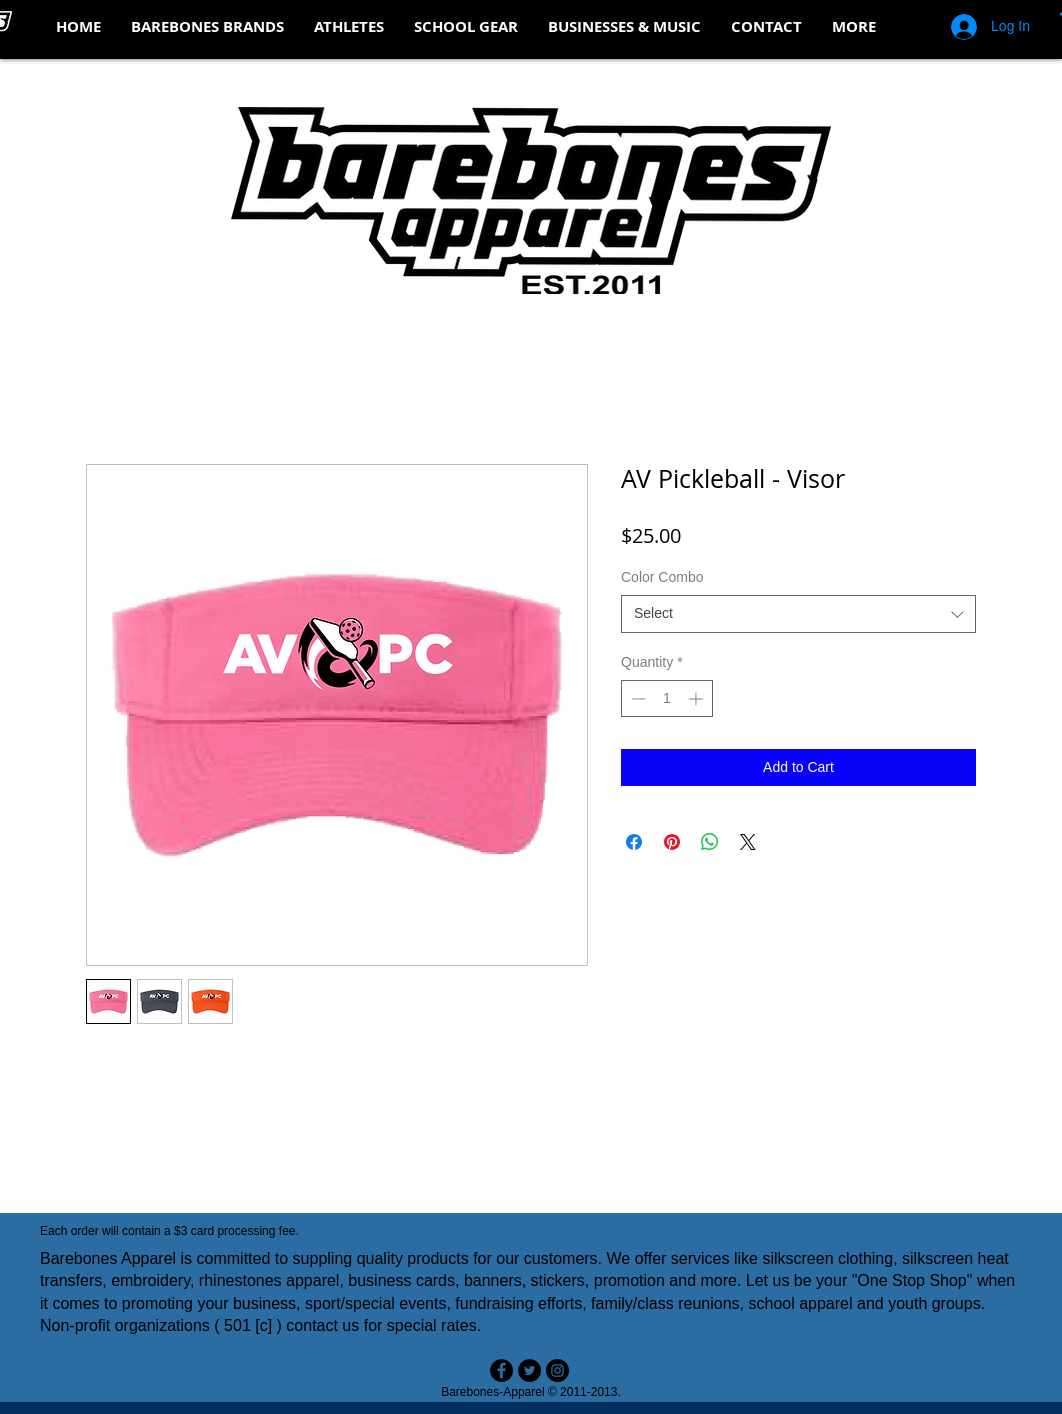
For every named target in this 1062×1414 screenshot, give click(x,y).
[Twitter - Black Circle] (529, 1370)
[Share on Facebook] (634, 842)
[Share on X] (748, 842)
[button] (207, 27)
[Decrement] (636, 698)
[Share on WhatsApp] (710, 842)
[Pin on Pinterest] (672, 842)
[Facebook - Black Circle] (501, 1370)
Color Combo (662, 577)
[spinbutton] (667, 698)
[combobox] (798, 614)
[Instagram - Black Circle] (557, 1370)
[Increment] (697, 698)
